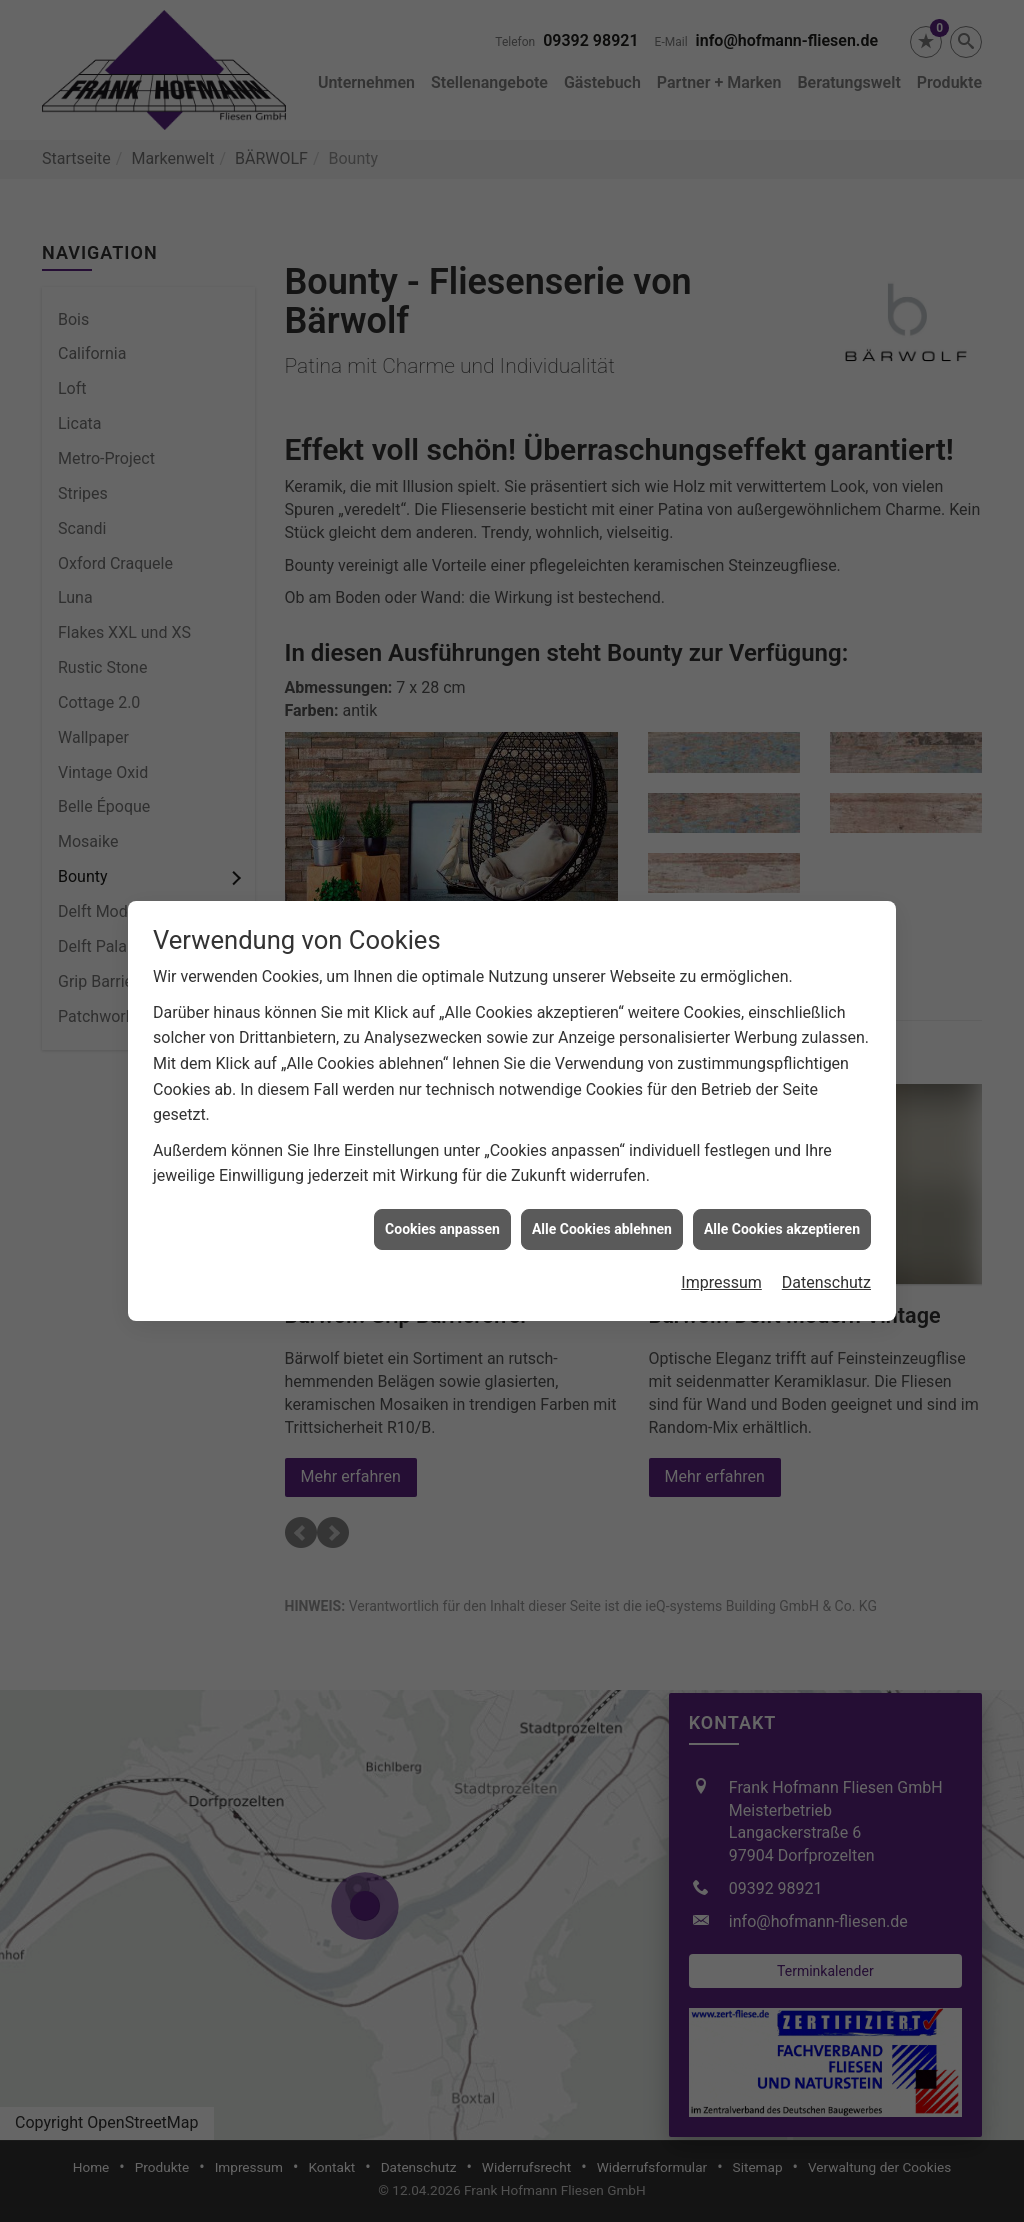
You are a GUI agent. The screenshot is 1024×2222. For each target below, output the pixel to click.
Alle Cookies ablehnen (602, 1222)
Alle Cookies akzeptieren (782, 1222)
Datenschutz (826, 1276)
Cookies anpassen (442, 1222)
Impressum (721, 1276)
